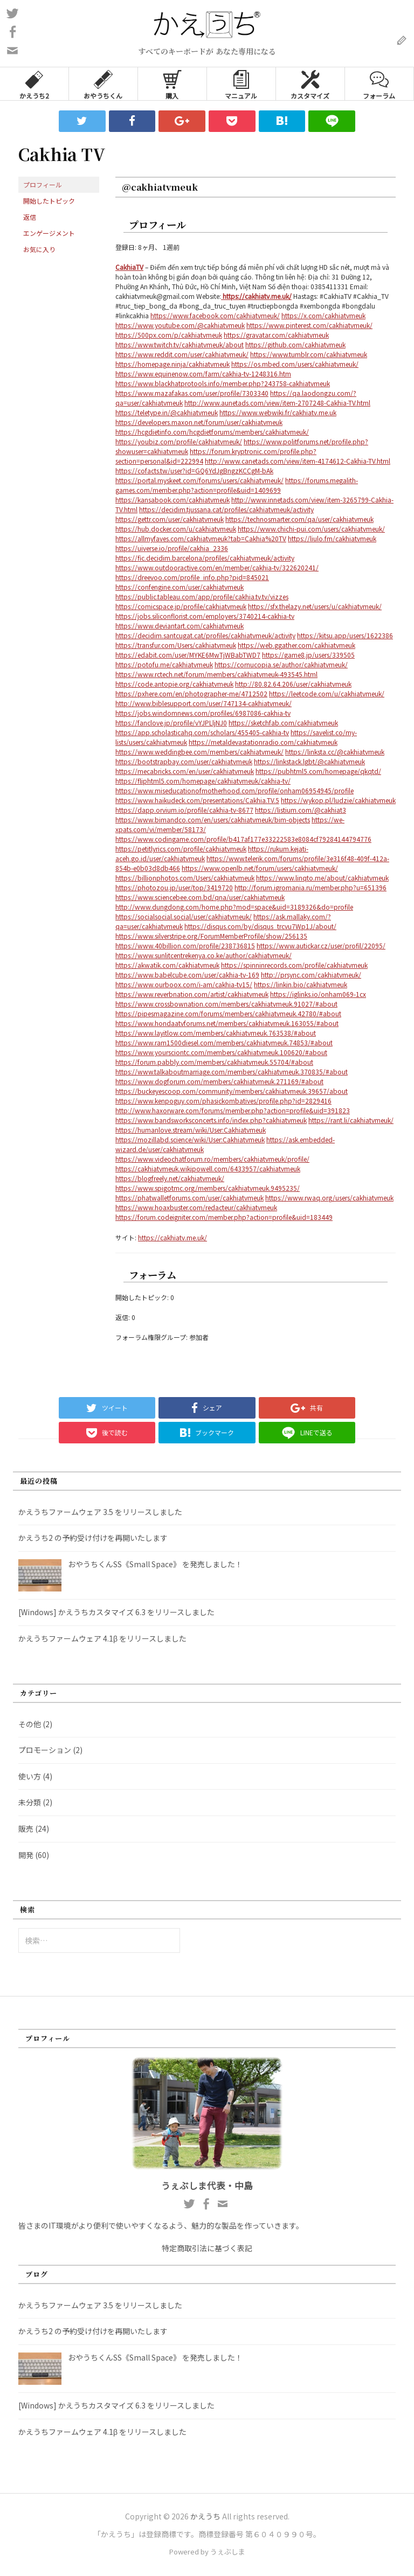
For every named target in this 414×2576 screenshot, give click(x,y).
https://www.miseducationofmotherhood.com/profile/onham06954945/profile (234, 790)
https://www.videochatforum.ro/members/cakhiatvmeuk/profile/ (212, 1158)
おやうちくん (103, 83)
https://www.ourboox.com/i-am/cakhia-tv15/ (183, 984)
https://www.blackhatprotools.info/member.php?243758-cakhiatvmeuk (222, 383)
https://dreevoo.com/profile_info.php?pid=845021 (192, 577)
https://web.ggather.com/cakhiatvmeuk (296, 645)
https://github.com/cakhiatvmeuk (295, 344)
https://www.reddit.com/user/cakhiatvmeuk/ (182, 354)
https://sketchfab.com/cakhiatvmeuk (283, 722)
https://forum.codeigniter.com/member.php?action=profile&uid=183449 (224, 1216)
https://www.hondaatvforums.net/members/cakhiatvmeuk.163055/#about (227, 1023)
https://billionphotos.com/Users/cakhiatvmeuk (184, 877)
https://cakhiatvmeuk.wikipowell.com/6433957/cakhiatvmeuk (207, 1168)
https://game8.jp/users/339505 (308, 654)
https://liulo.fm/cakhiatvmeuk (332, 538)
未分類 (29, 1802)
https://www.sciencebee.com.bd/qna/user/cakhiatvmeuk (200, 897)
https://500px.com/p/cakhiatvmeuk (168, 334)
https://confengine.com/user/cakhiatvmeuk (179, 586)
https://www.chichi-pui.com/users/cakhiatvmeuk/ (311, 528)
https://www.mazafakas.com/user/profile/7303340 (191, 392)
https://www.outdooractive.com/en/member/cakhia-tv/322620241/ (217, 567)
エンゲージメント (49, 233)
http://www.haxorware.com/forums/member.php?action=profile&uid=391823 (232, 1110)
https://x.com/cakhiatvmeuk (323, 315)
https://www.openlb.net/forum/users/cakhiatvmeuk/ (260, 867)
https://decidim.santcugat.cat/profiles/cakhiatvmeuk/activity (205, 635)
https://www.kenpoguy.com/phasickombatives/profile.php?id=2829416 (223, 1100)
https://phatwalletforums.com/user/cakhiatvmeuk (189, 1197)
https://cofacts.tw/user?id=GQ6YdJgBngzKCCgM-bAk (194, 470)
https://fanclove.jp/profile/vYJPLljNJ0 (171, 722)
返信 (29, 216)
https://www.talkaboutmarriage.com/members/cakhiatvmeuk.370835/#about (231, 1071)
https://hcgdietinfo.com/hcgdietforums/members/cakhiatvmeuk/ (212, 431)
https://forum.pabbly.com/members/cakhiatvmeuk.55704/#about (214, 1061)
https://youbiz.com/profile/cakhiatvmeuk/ (178, 441)
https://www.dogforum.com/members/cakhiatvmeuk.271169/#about (219, 1081)
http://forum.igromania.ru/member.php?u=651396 (310, 887)
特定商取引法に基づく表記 (207, 2248)
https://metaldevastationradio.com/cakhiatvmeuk (263, 741)
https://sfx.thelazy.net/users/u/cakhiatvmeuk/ (315, 606)
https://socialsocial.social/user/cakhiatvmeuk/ (183, 916)
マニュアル (241, 83)
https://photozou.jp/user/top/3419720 (174, 887)
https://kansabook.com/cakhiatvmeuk (172, 499)
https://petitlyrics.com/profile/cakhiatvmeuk (180, 848)
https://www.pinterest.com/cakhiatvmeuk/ (309, 325)
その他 (29, 1724)
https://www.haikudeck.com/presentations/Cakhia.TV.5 (197, 800)
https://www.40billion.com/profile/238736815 (185, 945)
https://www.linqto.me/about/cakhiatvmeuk (322, 877)
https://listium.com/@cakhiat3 (300, 809)
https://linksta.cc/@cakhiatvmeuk (334, 751)
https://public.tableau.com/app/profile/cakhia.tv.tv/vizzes (201, 596)
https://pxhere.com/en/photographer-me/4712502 (191, 693)
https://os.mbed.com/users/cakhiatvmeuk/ (294, 363)
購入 (172, 83)
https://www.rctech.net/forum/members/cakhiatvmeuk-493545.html (216, 674)
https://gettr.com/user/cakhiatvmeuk (169, 518)
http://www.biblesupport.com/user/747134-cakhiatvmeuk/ (203, 703)
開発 (25, 1854)
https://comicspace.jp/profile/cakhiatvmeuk (180, 606)
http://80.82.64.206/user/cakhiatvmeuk (293, 683)
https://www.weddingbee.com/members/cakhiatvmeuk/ (199, 751)
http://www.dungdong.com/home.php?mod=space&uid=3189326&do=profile (234, 906)
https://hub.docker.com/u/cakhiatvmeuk (175, 528)
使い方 (29, 1776)
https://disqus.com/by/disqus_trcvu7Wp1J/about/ (260, 926)
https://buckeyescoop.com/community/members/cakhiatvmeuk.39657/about (231, 1090)
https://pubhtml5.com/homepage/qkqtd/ (318, 771)
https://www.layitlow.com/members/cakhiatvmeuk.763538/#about (215, 1032)
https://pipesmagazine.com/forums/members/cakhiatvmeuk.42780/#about (228, 1013)
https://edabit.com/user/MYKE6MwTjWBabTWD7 (187, 654)
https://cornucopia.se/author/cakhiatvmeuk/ (281, 664)
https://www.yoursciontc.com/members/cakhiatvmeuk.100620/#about (221, 1052)
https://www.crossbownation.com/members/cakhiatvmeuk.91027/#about (226, 1003)
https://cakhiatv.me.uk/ (172, 1237)
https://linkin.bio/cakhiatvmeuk (300, 984)
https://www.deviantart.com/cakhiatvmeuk (179, 625)
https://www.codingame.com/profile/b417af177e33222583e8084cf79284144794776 (243, 838)
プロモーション (44, 1749)
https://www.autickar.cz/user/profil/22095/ (321, 945)
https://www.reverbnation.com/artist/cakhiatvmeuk (191, 994)
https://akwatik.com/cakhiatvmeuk (167, 964)
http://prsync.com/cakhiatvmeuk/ (311, 974)
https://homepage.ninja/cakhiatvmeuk (172, 363)
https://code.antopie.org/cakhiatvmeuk (174, 683)
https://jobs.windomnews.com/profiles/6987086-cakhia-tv (203, 712)
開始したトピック (49, 200)
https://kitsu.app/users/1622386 (345, 635)
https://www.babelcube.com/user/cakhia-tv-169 (187, 974)
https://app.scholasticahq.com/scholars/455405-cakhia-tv (202, 732)
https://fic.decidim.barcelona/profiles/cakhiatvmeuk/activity (204, 557)
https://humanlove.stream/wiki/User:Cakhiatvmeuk (190, 1129)
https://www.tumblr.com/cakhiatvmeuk (308, 354)
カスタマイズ (310, 83)
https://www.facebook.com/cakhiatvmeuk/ (215, 315)
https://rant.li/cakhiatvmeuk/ (351, 1120)
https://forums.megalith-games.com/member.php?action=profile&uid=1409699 (236, 485)
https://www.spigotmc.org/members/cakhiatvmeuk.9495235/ (207, 1187)
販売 (25, 1828)
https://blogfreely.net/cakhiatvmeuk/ (169, 1178)
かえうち (205, 2516)
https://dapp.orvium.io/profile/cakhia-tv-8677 (184, 809)
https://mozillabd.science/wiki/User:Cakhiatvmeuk (190, 1139)
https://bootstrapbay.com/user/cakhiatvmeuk (183, 761)
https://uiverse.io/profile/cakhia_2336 (171, 548)
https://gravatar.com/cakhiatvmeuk (276, 334)
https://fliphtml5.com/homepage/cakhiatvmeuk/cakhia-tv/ (203, 780)
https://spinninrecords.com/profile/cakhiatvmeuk (294, 964)
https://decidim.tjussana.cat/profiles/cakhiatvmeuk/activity (226, 509)
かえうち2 (34, 83)
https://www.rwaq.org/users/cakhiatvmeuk (329, 1197)
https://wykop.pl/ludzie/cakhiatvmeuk (338, 800)
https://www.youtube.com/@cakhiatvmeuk (180, 325)
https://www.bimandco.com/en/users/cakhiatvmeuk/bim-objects (212, 819)
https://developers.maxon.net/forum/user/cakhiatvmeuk (198, 422)
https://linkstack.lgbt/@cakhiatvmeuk (309, 761)
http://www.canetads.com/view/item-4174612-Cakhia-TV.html (297, 460)
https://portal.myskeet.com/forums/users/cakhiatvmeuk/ (199, 480)
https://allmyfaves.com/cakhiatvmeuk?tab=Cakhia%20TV (200, 538)
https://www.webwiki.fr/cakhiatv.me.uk (277, 412)
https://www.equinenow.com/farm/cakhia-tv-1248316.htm (203, 373)
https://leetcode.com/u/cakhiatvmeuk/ (326, 693)
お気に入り (39, 249)
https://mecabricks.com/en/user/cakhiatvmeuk (184, 771)
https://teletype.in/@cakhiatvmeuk (166, 412)
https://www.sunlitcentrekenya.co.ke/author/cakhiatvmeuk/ (203, 955)
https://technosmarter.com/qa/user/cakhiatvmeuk (299, 518)
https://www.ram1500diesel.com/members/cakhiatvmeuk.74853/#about (224, 1042)
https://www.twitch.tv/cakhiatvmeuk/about (179, 344)
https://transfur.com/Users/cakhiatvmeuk (175, 645)
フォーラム (379, 83)
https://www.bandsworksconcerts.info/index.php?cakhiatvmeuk (211, 1120)
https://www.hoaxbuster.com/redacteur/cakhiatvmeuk (196, 1207)
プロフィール (42, 184)
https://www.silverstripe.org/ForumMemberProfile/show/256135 (211, 935)
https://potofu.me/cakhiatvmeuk (164, 664)
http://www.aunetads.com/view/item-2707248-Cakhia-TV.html (277, 402)
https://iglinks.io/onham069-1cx (318, 994)
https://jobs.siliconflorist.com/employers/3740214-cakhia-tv (204, 615)
